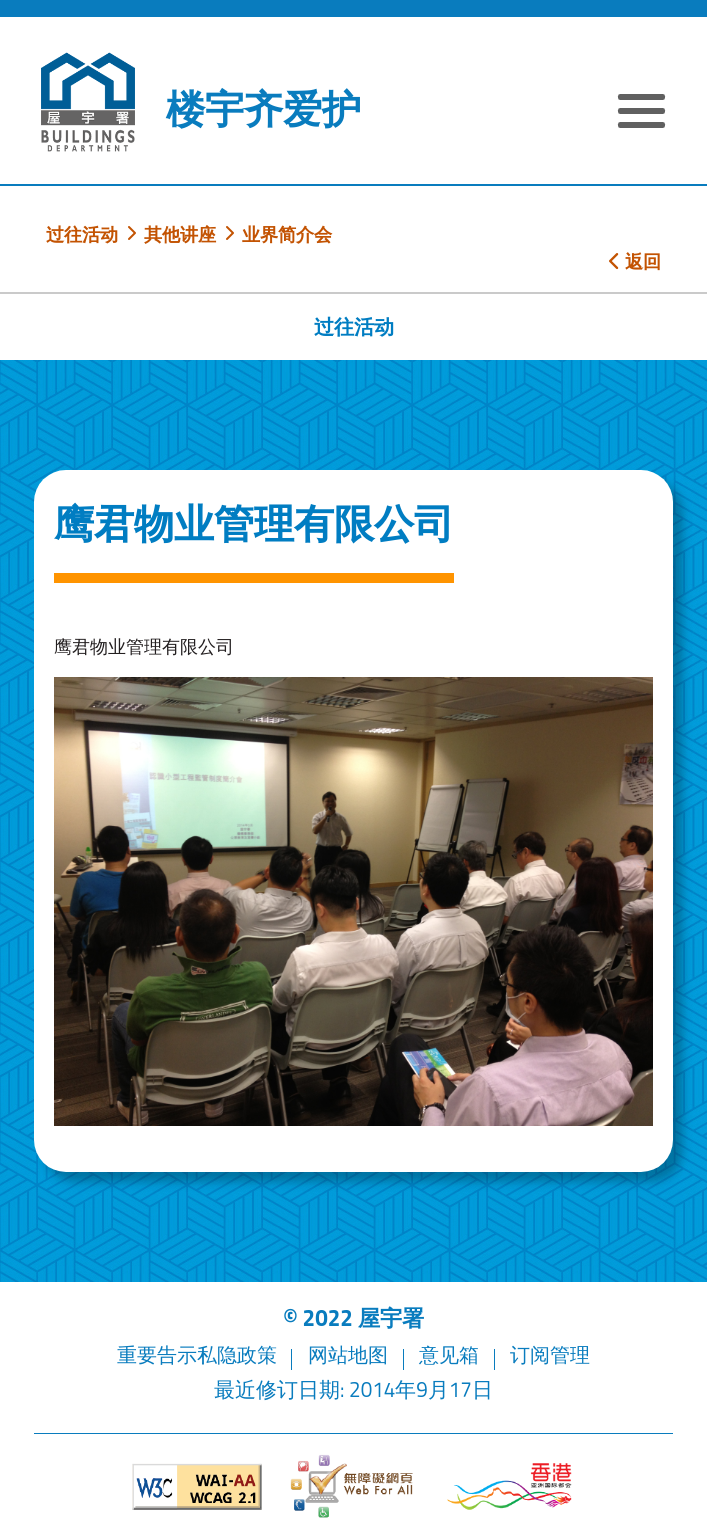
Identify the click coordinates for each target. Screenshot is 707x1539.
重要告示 (149, 1354)
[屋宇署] (88, 102)
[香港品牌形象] (509, 1486)
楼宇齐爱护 (263, 109)
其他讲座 (180, 234)
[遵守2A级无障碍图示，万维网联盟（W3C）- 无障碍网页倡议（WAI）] (197, 1487)
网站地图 (348, 1354)
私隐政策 (233, 1354)
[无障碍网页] (353, 1486)
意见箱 (453, 1354)
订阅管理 (558, 1354)
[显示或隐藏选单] (641, 113)
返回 (635, 261)
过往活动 (82, 234)
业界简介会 (287, 234)
